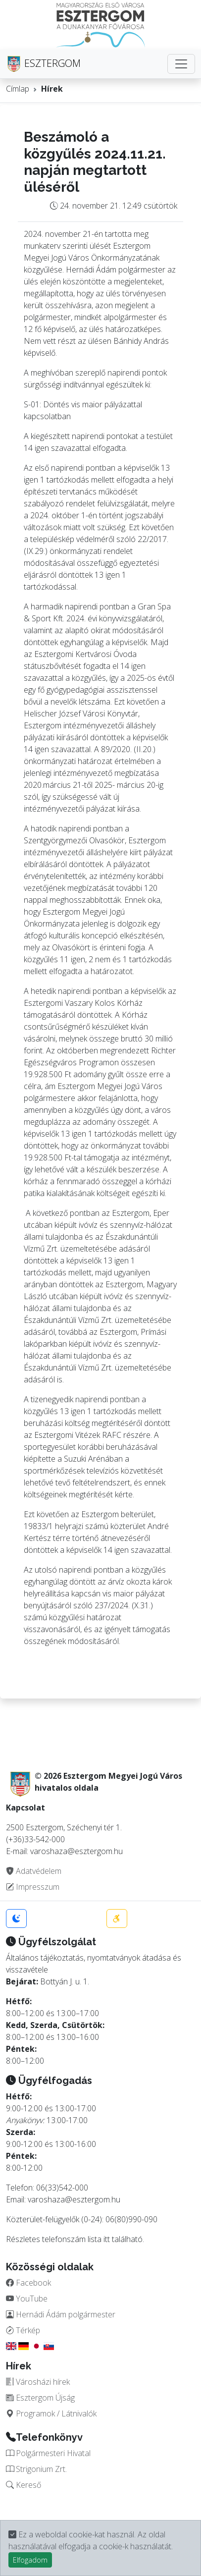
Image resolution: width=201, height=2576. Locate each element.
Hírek (52, 88)
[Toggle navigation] (181, 64)
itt (106, 2239)
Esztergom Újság (40, 2397)
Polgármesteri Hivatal (48, 2453)
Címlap (17, 88)
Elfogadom (30, 2560)
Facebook (28, 2282)
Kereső (23, 2484)
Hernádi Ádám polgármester (60, 2314)
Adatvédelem (33, 1870)
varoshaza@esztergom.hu (74, 2199)
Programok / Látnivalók (51, 2413)
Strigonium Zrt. (36, 2469)
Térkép (23, 2330)
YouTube (27, 2298)
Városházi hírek (38, 2381)
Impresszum (32, 1886)
